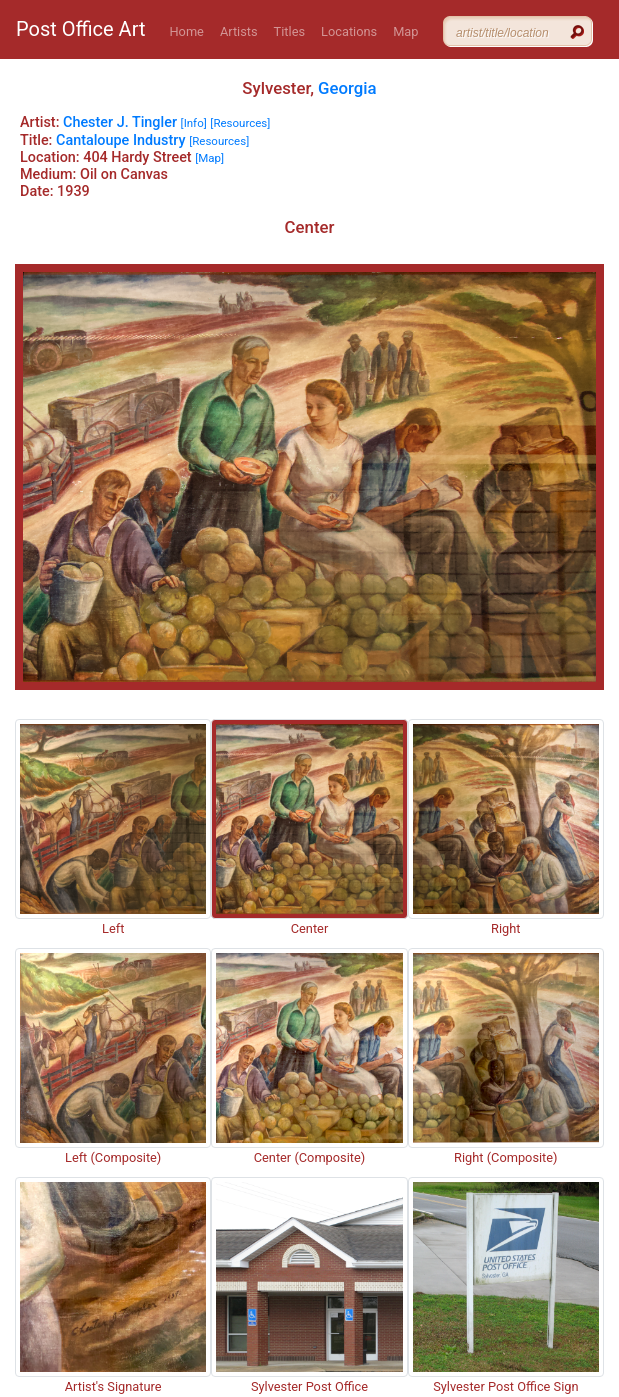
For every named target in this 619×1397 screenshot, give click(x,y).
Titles (289, 31)
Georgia (347, 88)
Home (186, 31)
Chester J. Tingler (120, 122)
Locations (349, 31)
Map (405, 31)
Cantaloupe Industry (121, 140)
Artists (239, 31)
